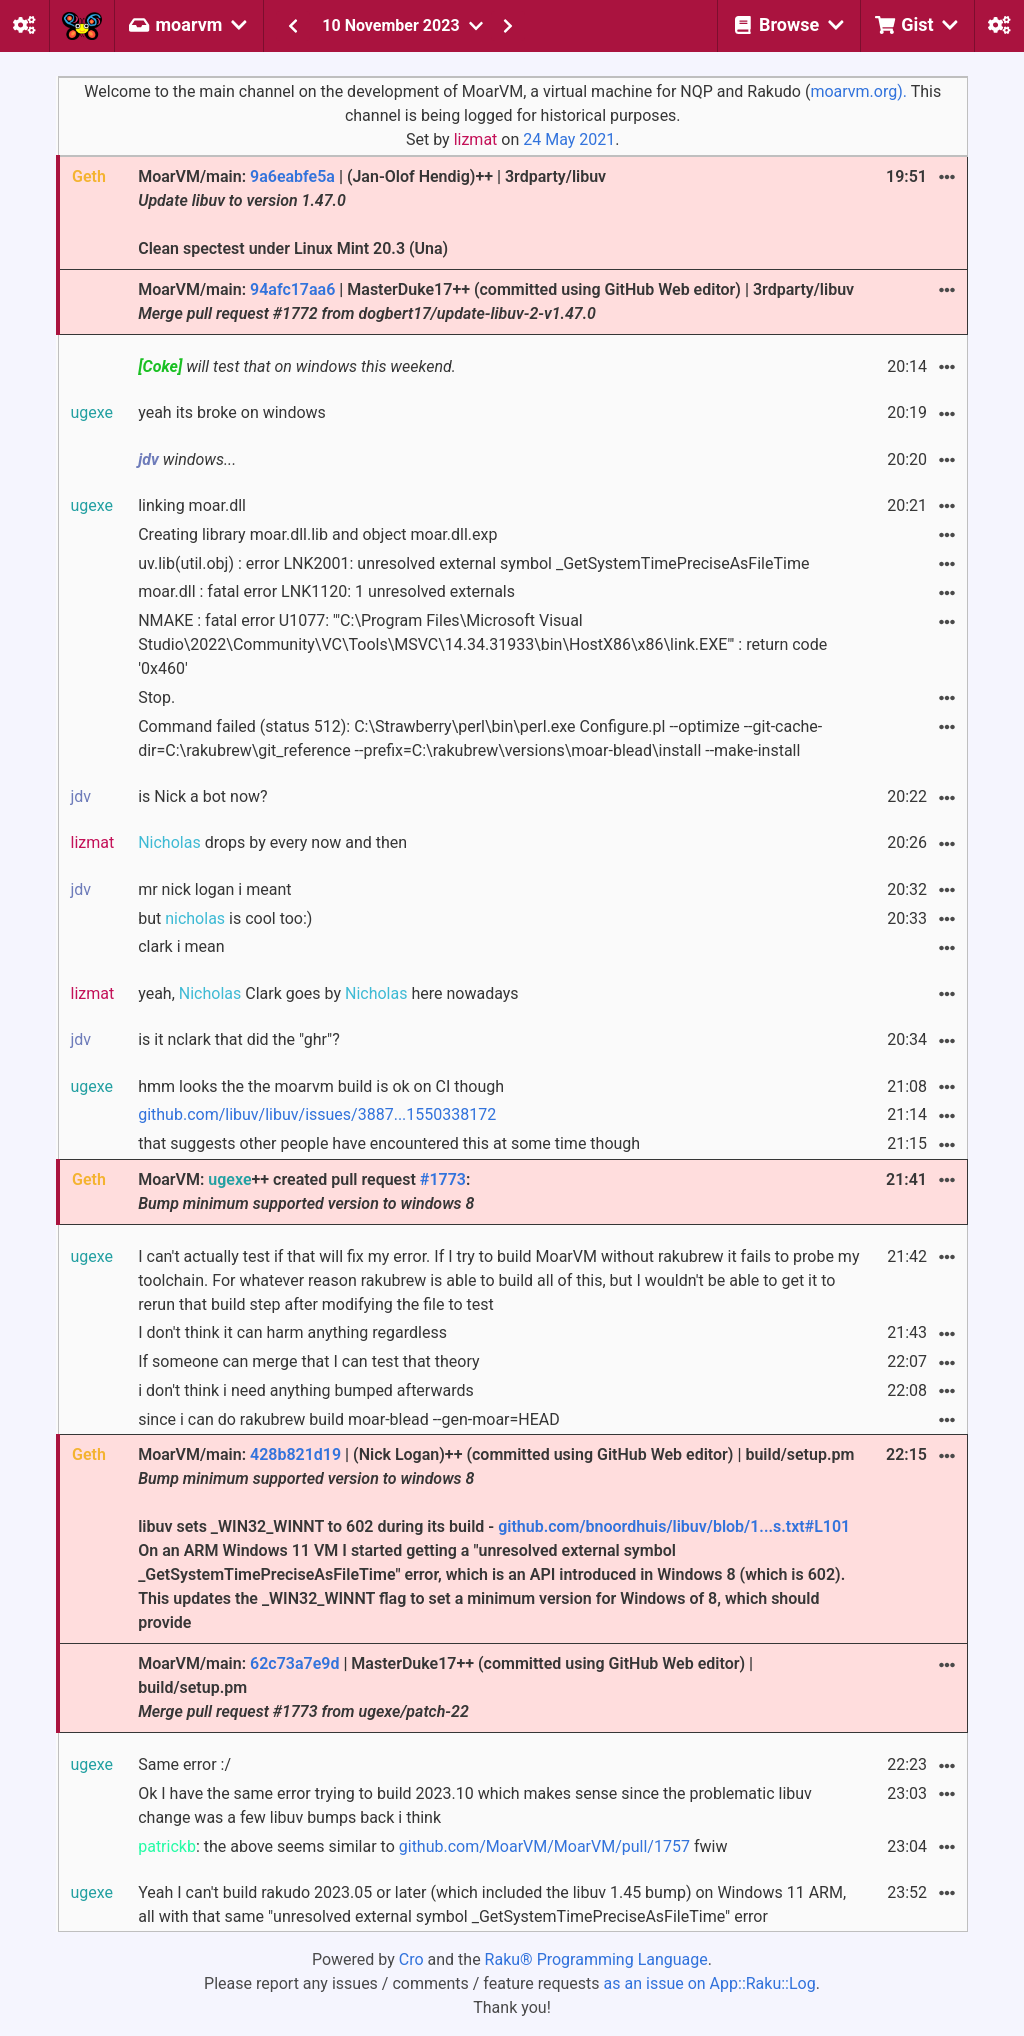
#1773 (443, 1179)
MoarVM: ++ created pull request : (306, 1191)
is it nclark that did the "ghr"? (239, 1039)
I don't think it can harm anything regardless (292, 1332)
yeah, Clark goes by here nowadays (328, 993)
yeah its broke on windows (232, 412)
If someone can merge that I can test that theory (308, 1361)
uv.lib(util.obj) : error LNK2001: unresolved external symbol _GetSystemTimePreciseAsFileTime (473, 563)
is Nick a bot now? (202, 796)
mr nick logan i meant (214, 889)
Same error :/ (184, 1764)
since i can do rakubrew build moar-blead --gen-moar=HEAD (349, 1419)
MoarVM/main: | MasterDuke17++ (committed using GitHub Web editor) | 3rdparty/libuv (496, 301)
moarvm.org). (858, 91)
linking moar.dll (192, 505)
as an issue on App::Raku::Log (710, 1983)
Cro (411, 1959)
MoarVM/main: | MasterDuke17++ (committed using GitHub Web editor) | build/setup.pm (445, 1687)
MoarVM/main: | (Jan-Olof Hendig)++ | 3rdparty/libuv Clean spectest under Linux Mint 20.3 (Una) (372, 212)
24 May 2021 (569, 139)
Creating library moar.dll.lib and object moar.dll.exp (317, 534)
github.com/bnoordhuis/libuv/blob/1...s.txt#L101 (674, 1526)
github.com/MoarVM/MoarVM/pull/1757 (544, 1846)
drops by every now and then (272, 842)
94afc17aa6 (292, 289)
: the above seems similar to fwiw (432, 1846)
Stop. (156, 697)
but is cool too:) (225, 918)
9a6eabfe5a (292, 176)
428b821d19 (295, 1454)
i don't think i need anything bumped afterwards (306, 1390)
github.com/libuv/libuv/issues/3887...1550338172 (317, 1114)
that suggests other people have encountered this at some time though (389, 1143)
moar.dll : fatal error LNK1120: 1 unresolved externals (326, 591)
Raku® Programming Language (596, 1959)
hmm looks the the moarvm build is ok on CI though (321, 1086)
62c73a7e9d (294, 1663)
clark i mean (181, 946)
